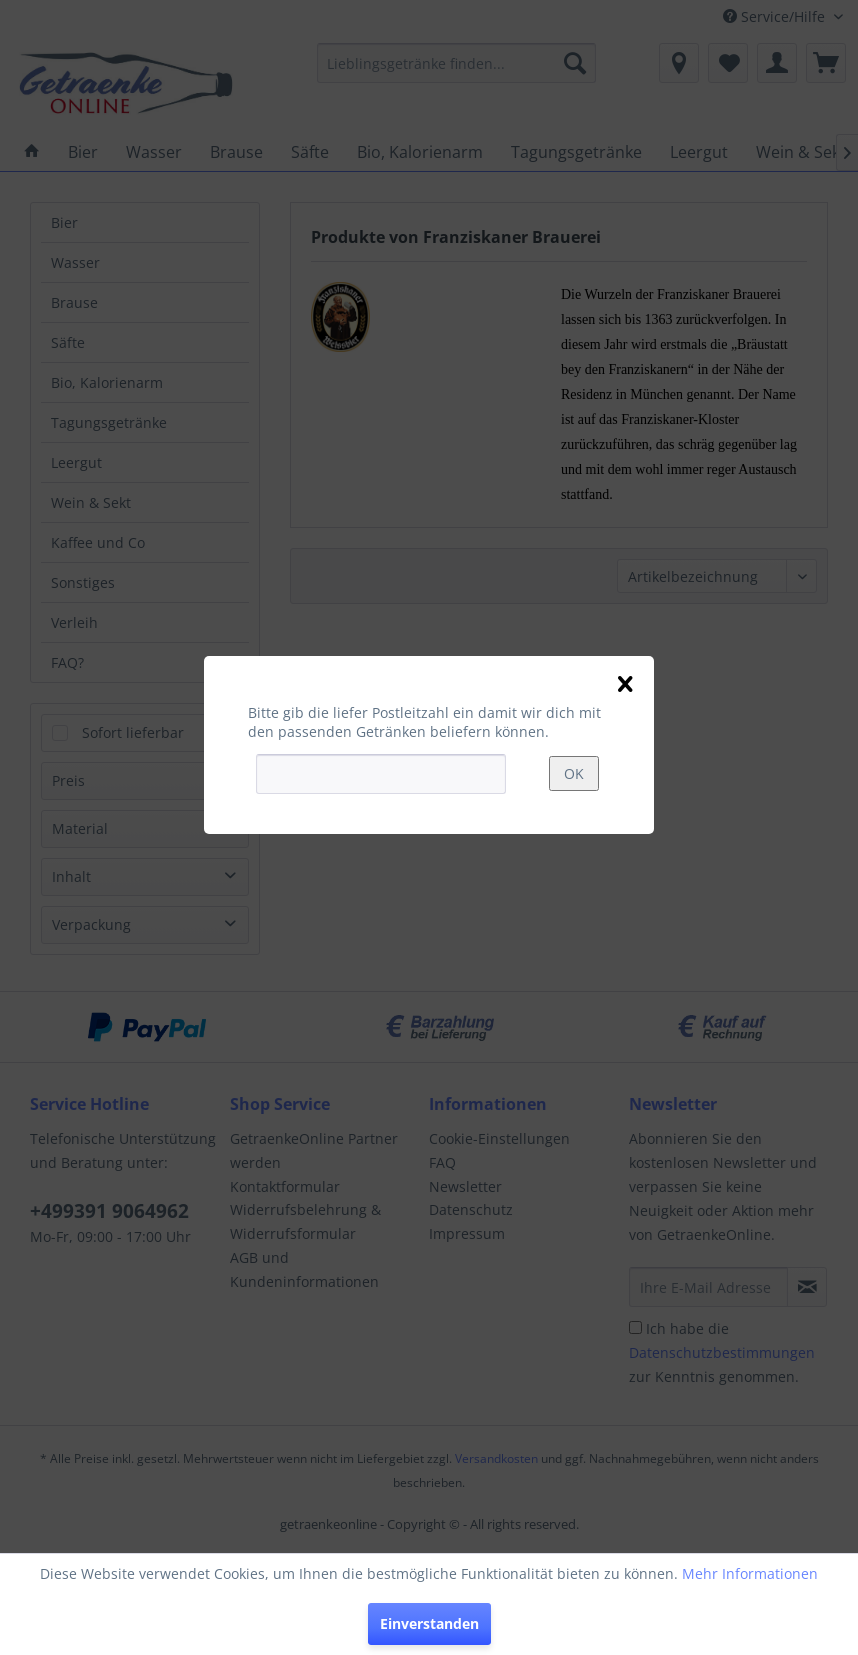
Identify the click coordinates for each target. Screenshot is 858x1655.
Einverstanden (429, 1623)
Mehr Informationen (750, 1573)
